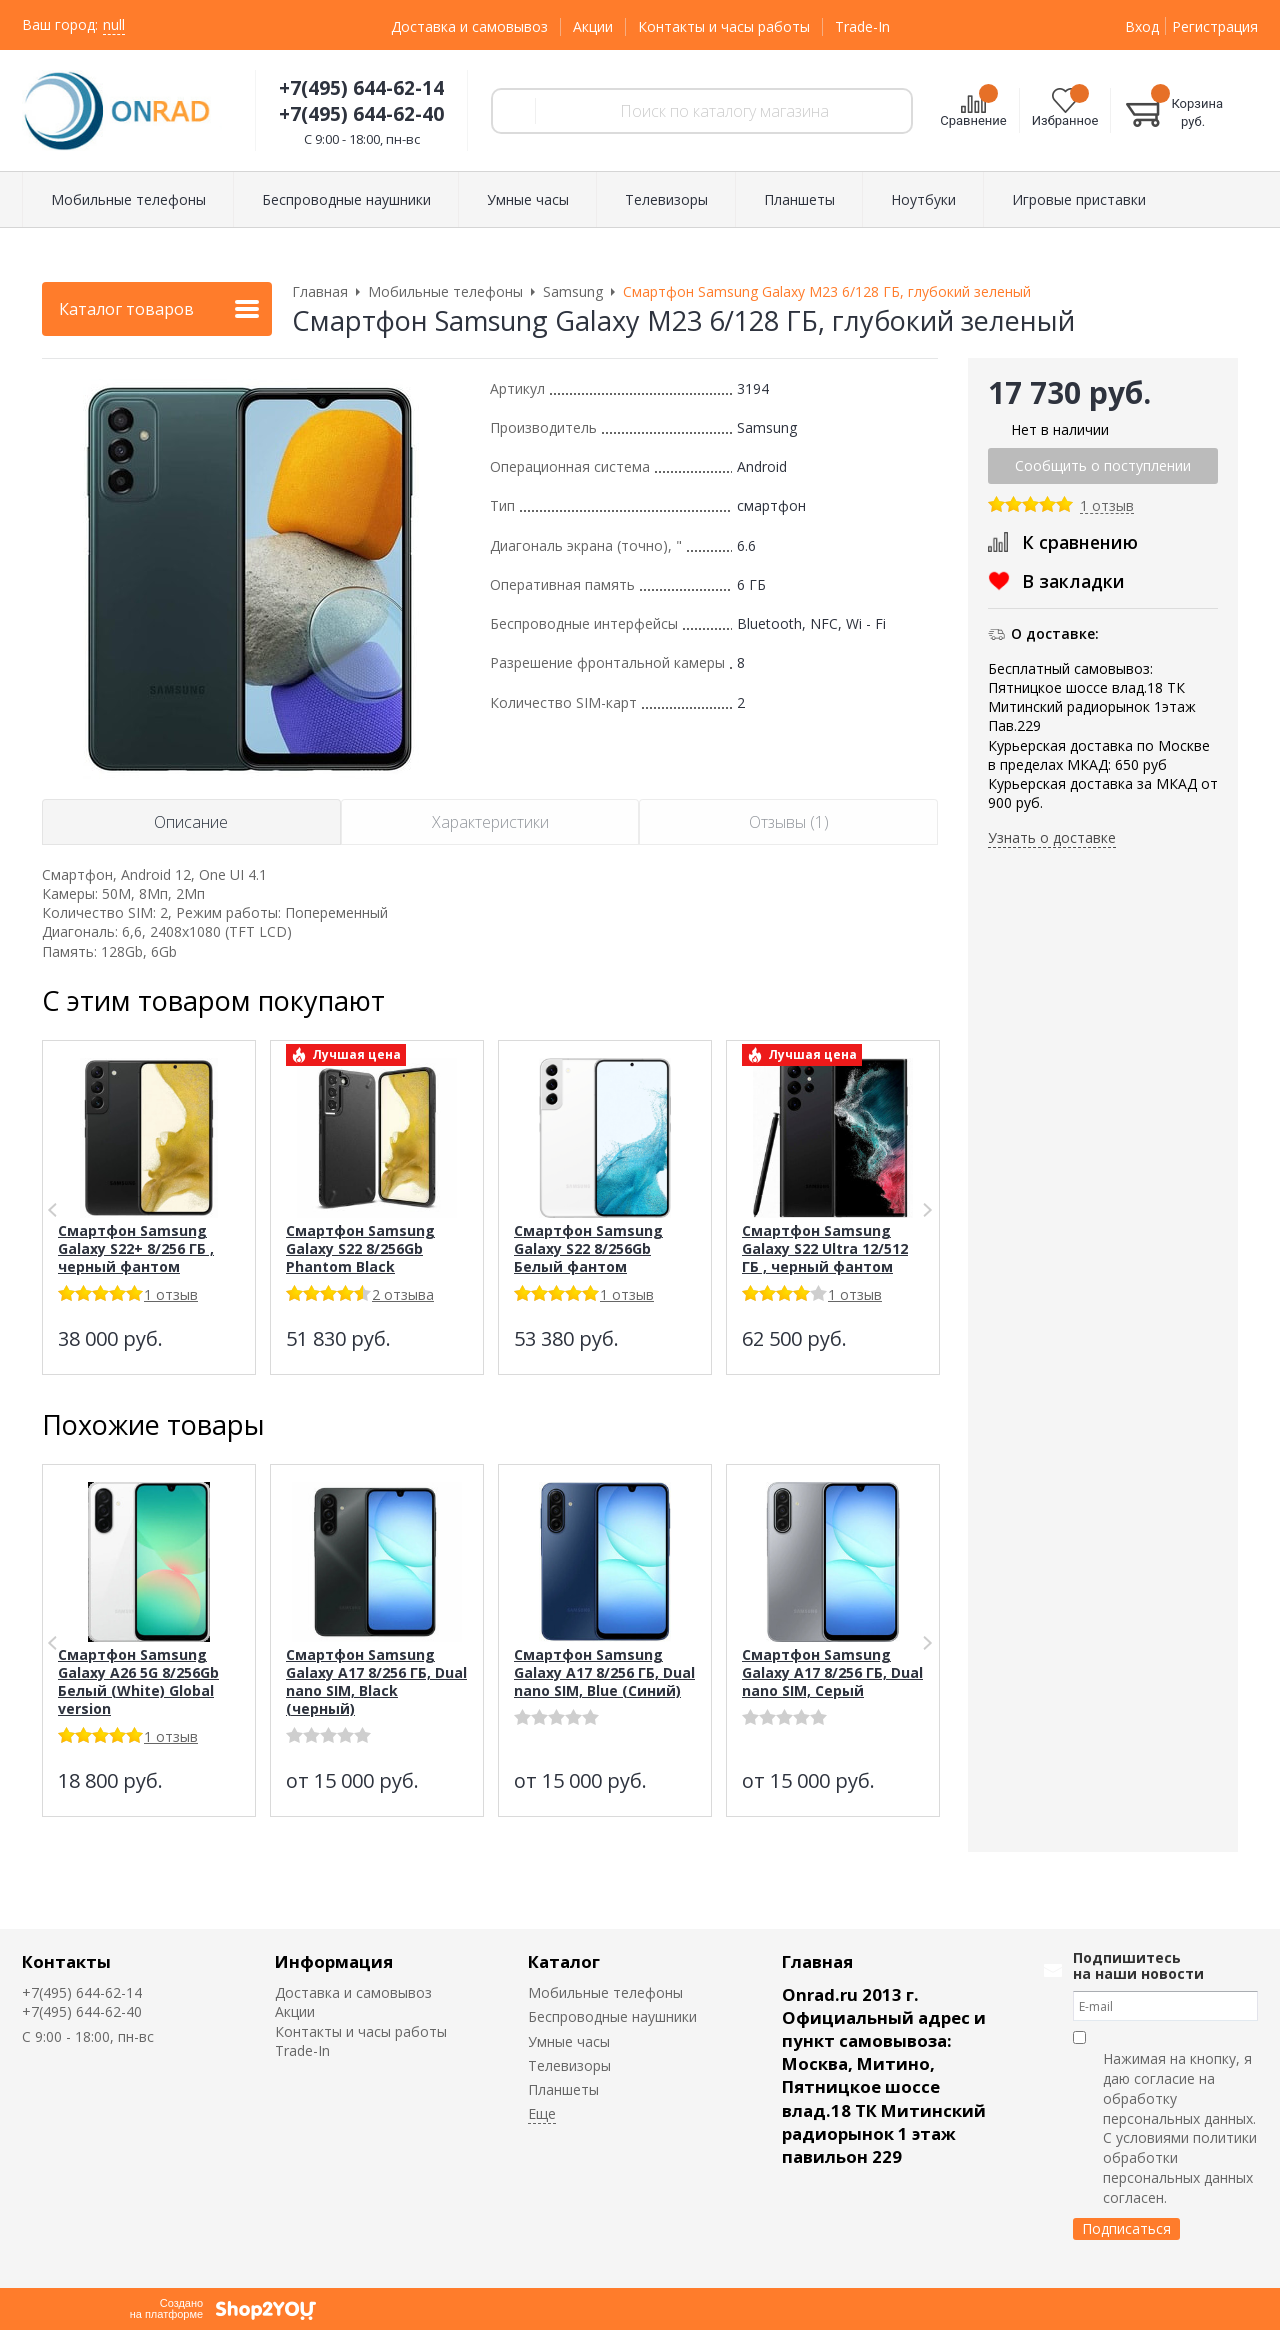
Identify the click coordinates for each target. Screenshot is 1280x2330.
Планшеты (563, 2089)
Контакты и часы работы (724, 26)
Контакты (66, 1961)
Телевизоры (569, 2065)
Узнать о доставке (1052, 837)
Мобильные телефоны (605, 1992)
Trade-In (862, 26)
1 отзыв (1107, 506)
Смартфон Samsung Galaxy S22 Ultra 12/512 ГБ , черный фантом (825, 1248)
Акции (593, 26)
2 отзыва (403, 1294)
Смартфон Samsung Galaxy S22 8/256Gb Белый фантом (588, 1248)
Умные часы (569, 2041)
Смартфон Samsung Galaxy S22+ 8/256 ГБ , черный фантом (136, 1248)
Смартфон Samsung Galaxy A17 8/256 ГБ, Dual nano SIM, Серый (832, 1672)
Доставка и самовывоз (469, 26)
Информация (334, 1961)
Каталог (564, 1961)
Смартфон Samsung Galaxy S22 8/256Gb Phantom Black (360, 1248)
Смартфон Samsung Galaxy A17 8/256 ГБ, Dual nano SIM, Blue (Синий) (604, 1672)
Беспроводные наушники (612, 2016)
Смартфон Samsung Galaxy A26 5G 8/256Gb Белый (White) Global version (138, 1681)
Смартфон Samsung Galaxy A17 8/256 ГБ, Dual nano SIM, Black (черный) (376, 1681)
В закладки (1073, 581)
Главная (817, 1961)
